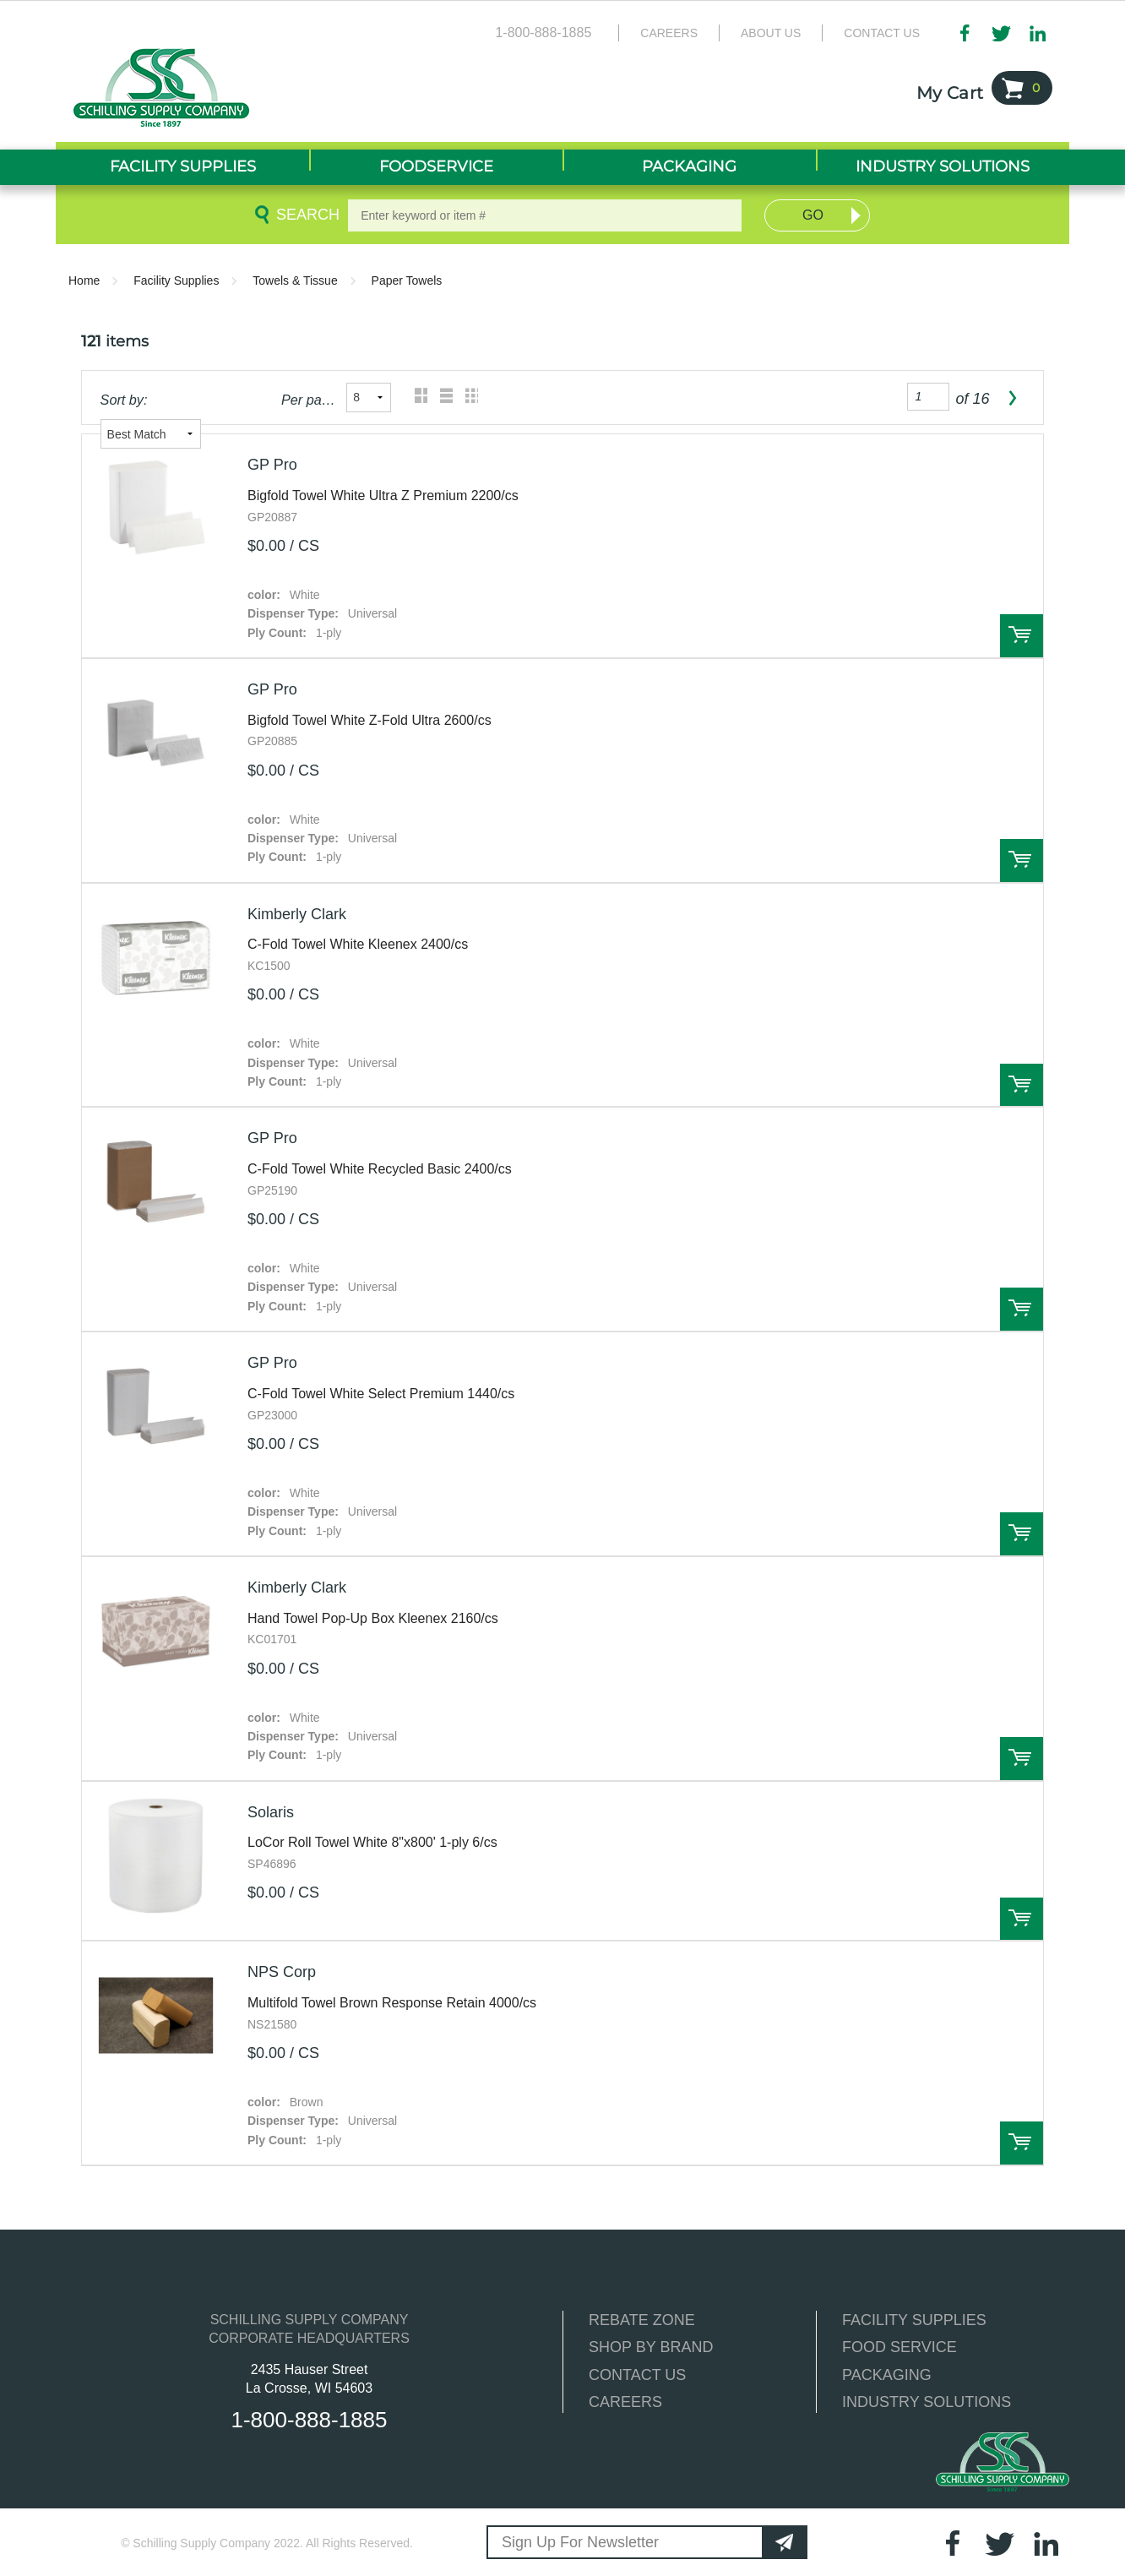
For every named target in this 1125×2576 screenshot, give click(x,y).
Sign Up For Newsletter (580, 2542)
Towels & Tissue (295, 280)
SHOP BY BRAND (651, 2347)
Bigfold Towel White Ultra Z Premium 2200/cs (383, 495)
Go (812, 215)
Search (305, 214)
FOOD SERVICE (899, 2347)
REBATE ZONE (642, 2320)
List (442, 397)
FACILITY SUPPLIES (914, 2320)
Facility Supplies (176, 280)
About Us (771, 33)
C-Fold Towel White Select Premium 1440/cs (380, 1393)
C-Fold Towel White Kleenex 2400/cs (357, 944)
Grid (416, 397)
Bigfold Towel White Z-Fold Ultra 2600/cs (369, 720)
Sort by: (124, 399)
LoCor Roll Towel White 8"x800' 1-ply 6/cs (372, 1842)
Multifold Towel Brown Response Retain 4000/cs (391, 2003)
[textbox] (545, 215)
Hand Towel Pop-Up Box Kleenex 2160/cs (372, 1618)
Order (1021, 635)
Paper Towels (407, 280)
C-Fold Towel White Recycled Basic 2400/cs (379, 1169)
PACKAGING (887, 2374)
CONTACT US (637, 2374)
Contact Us (882, 33)
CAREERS (625, 2402)
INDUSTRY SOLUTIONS (926, 2402)
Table (467, 397)
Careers (669, 33)
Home (84, 280)
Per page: (308, 399)
